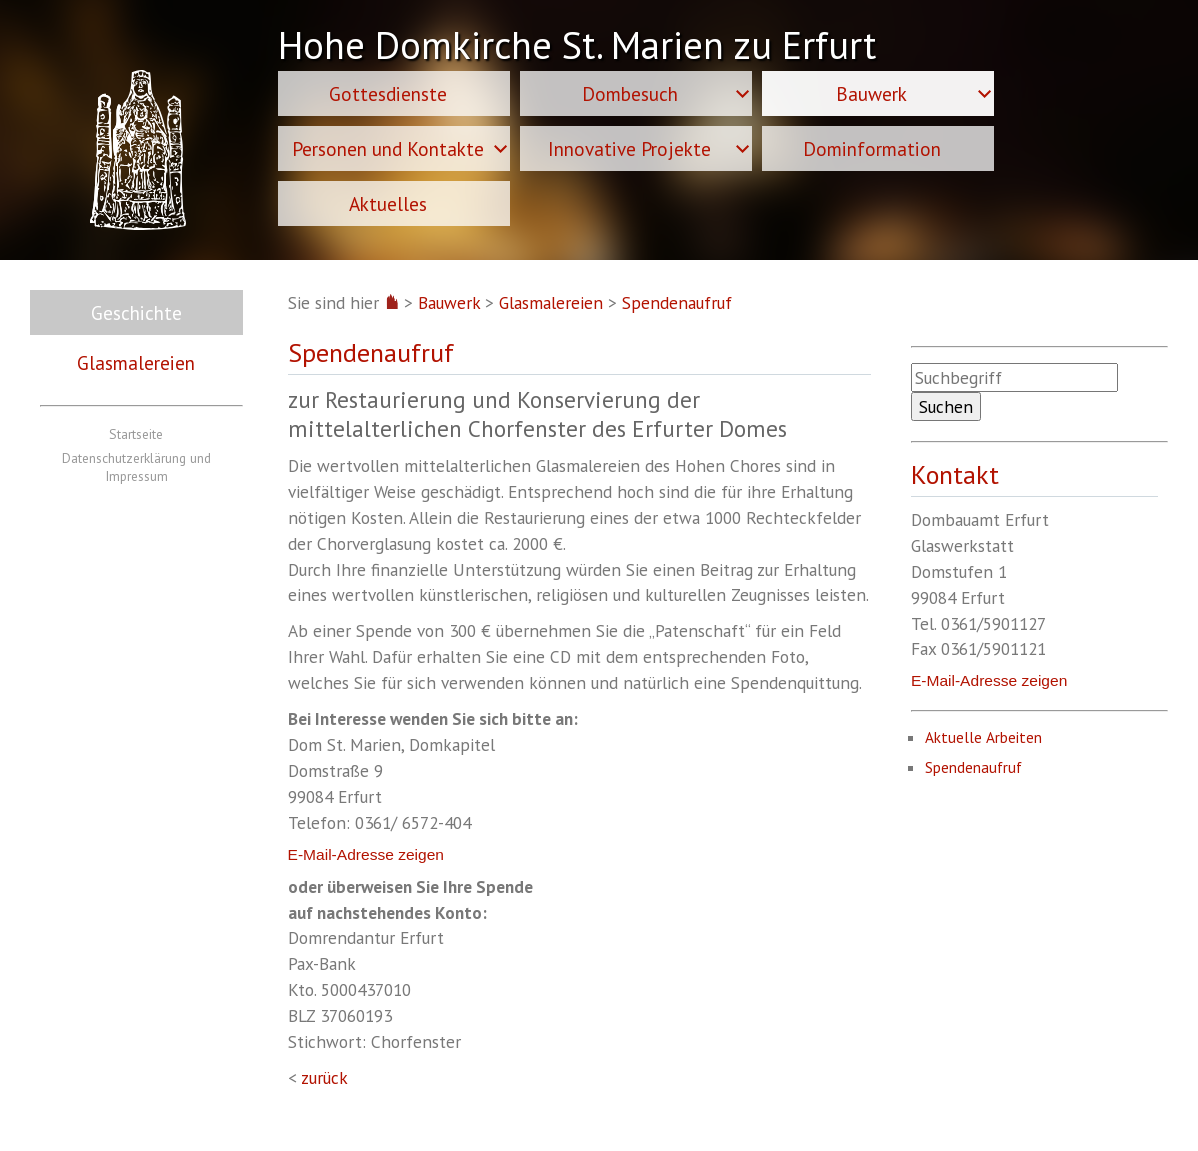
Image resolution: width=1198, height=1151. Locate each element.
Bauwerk (871, 93)
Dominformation (872, 148)
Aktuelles (388, 203)
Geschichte (136, 312)
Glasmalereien (136, 362)
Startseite (136, 434)
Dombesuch (630, 93)
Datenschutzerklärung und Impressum (136, 467)
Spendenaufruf (677, 302)
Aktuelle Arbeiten (983, 737)
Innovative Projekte (629, 148)
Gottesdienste (388, 93)
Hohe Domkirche (577, 48)
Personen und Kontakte (388, 148)
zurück (324, 1077)
